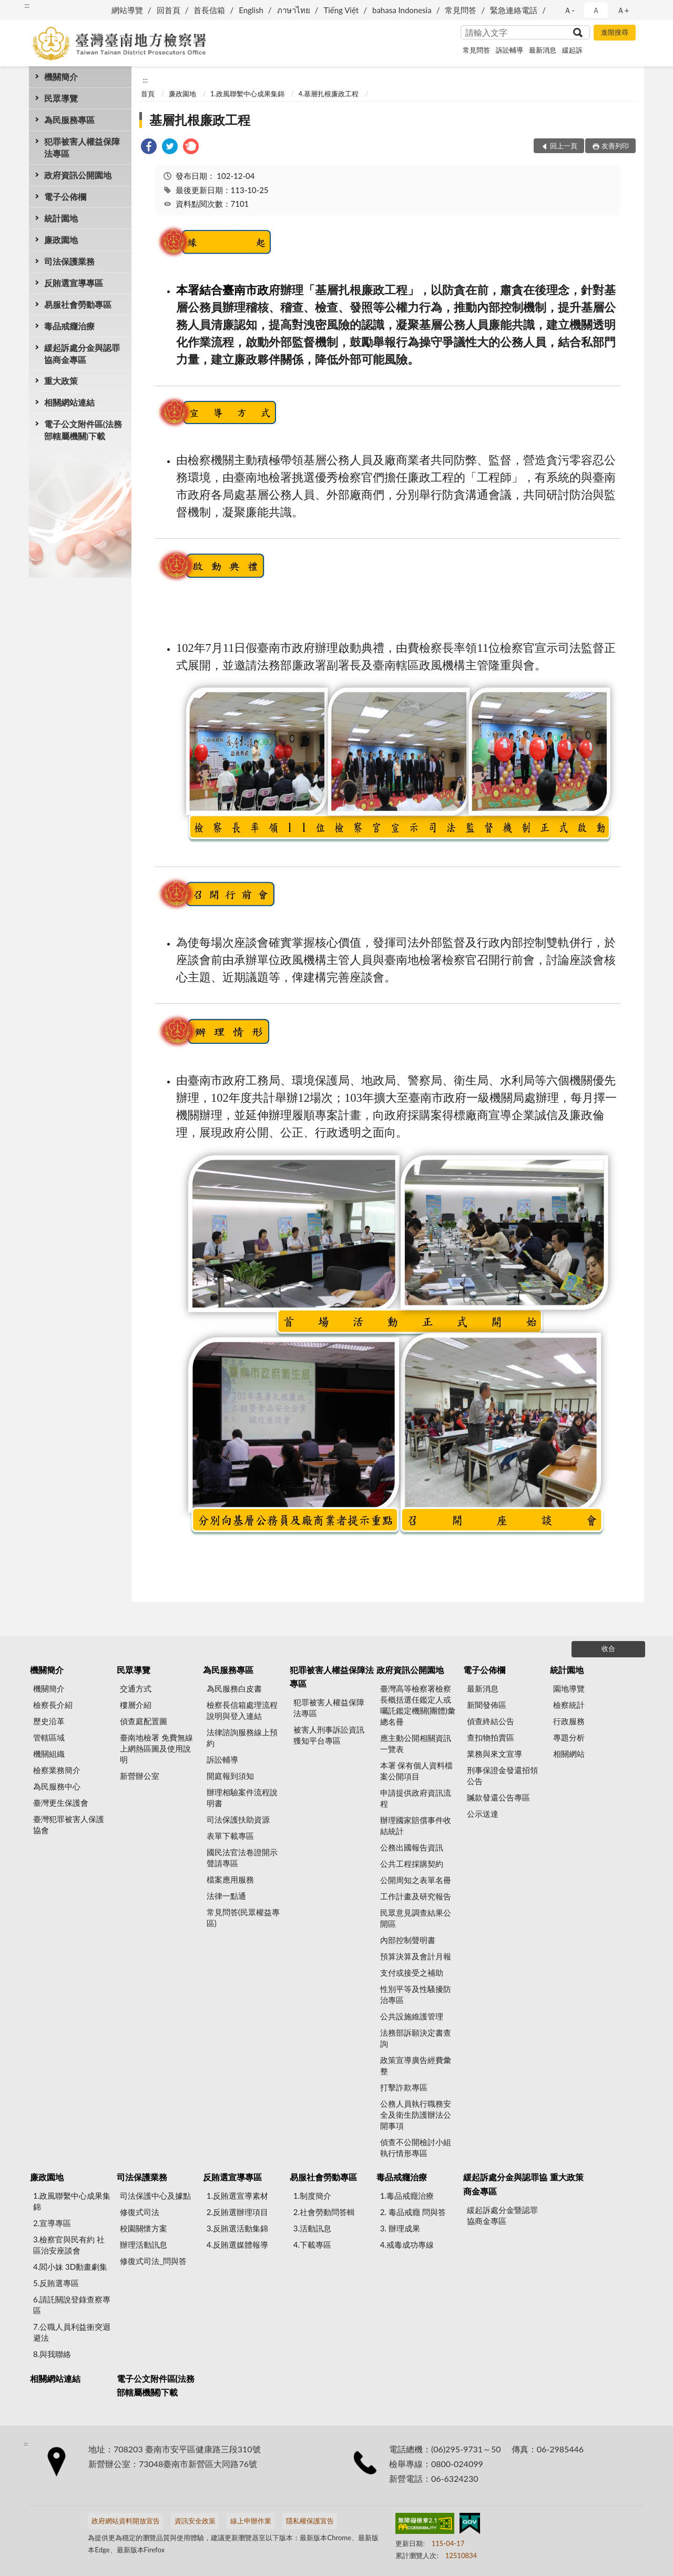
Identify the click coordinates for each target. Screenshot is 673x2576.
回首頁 (168, 10)
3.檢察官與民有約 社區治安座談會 (69, 2245)
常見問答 (460, 10)
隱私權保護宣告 (310, 2521)
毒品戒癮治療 (69, 326)
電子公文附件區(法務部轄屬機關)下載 (83, 430)
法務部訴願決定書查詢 (415, 2038)
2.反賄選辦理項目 (237, 2212)
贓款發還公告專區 (498, 1797)
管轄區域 (49, 1737)
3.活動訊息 (312, 2228)
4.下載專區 (312, 2244)
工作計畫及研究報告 (415, 1896)
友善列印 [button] (615, 146)
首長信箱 (209, 10)
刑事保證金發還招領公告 (502, 1775)
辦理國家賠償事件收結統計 (415, 1825)
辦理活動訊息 (143, 2244)
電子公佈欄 (65, 197)
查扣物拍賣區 (490, 1737)
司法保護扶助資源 (238, 1819)
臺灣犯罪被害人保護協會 (68, 1824)
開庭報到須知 (230, 1775)
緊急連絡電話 (513, 10)
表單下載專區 (230, 1835)
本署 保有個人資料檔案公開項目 (416, 1770)
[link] (149, 147)
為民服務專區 (69, 120)
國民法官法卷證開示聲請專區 (242, 1857)
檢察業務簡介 (56, 1770)
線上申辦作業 (250, 2521)
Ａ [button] (596, 10)
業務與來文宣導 (494, 1753)
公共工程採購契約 (411, 1863)
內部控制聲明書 (407, 1940)
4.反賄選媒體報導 (237, 2244)
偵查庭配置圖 (143, 1721)
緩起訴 (572, 50)
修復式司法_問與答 (153, 2261)
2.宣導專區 (52, 2223)
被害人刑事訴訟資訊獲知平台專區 (328, 1735)
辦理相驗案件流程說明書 (242, 1797)
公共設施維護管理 (411, 2016)
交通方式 (135, 1688)
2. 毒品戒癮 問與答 (413, 2212)
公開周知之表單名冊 (415, 1880)
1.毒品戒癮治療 (407, 2195)
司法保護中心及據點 (155, 2195)
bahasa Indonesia (402, 10)
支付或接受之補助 (411, 1972)
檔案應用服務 (230, 1879)
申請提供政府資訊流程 (415, 1798)
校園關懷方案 (143, 2228)
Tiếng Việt (341, 10)
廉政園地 (61, 240)
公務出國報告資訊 (411, 1847)
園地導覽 (569, 1688)
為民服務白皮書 (234, 1688)
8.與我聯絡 (52, 2354)
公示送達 (482, 1813)
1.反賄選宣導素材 (237, 2195)
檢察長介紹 (53, 1704)
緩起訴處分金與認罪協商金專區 (82, 354)
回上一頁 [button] (563, 146)
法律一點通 (226, 1895)
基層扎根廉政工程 (199, 119)
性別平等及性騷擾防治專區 (415, 1994)
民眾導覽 (61, 98)
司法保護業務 (69, 261)
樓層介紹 (135, 1704)
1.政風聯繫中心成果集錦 (247, 93)
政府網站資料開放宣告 (125, 2521)
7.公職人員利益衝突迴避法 (71, 2332)
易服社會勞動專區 (77, 304)
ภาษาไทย (293, 10)
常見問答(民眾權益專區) (243, 1917)
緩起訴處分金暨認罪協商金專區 (502, 2215)
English (251, 10)
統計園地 (61, 218)
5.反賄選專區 (56, 2283)
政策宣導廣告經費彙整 (415, 2065)
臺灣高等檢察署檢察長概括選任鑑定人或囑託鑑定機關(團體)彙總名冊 (417, 1705)
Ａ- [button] (569, 10)
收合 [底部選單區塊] (608, 1648)
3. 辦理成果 (400, 2228)
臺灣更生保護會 (60, 1802)
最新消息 (542, 50)
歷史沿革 (49, 1721)
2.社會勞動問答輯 (324, 2212)
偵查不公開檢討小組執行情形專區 (415, 2147)
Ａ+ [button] (623, 10)
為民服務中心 (56, 1786)
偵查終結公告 (490, 1721)
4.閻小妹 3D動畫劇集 (70, 2266)
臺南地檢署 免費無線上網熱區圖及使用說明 (156, 1748)
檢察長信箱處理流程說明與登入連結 (242, 1710)
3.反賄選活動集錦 (237, 2228)
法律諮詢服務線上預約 (242, 1737)
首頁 (148, 93)
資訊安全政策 (195, 2521)
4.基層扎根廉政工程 (328, 93)
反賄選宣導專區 (73, 283)
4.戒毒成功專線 (407, 2244)
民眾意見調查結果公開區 (415, 1918)
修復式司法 (139, 2212)
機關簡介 (61, 77)
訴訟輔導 (509, 50)
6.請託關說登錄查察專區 (71, 2305)
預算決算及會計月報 (415, 1956)
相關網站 (569, 1753)
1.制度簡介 (312, 2195)
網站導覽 (127, 10)
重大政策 (61, 381)
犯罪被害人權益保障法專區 (82, 147)
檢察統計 (569, 1704)
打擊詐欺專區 (403, 2087)
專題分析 (569, 1737)
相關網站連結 (69, 402)
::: (26, 5)
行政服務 (569, 1721)
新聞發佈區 (486, 1704)
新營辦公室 (139, 1775)
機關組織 (49, 1753)
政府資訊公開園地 (77, 175)
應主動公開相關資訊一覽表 (415, 1743)
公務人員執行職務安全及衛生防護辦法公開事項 (415, 2114)
